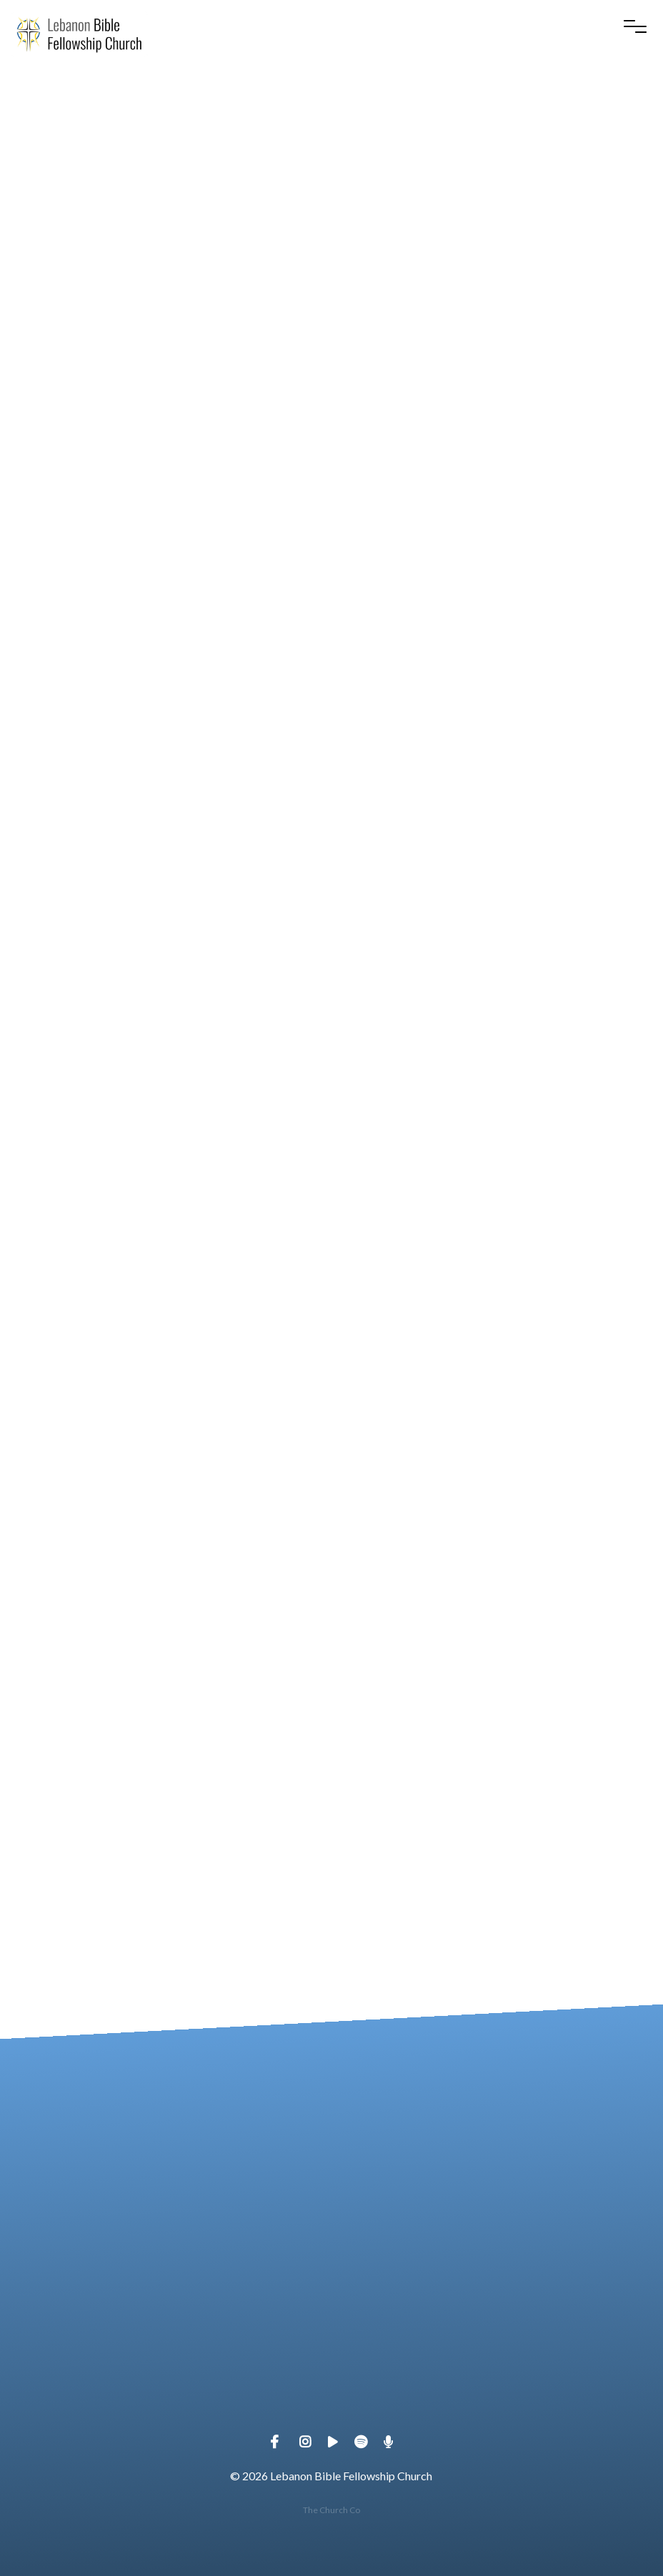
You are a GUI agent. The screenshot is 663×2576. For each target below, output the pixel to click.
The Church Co (331, 2510)
